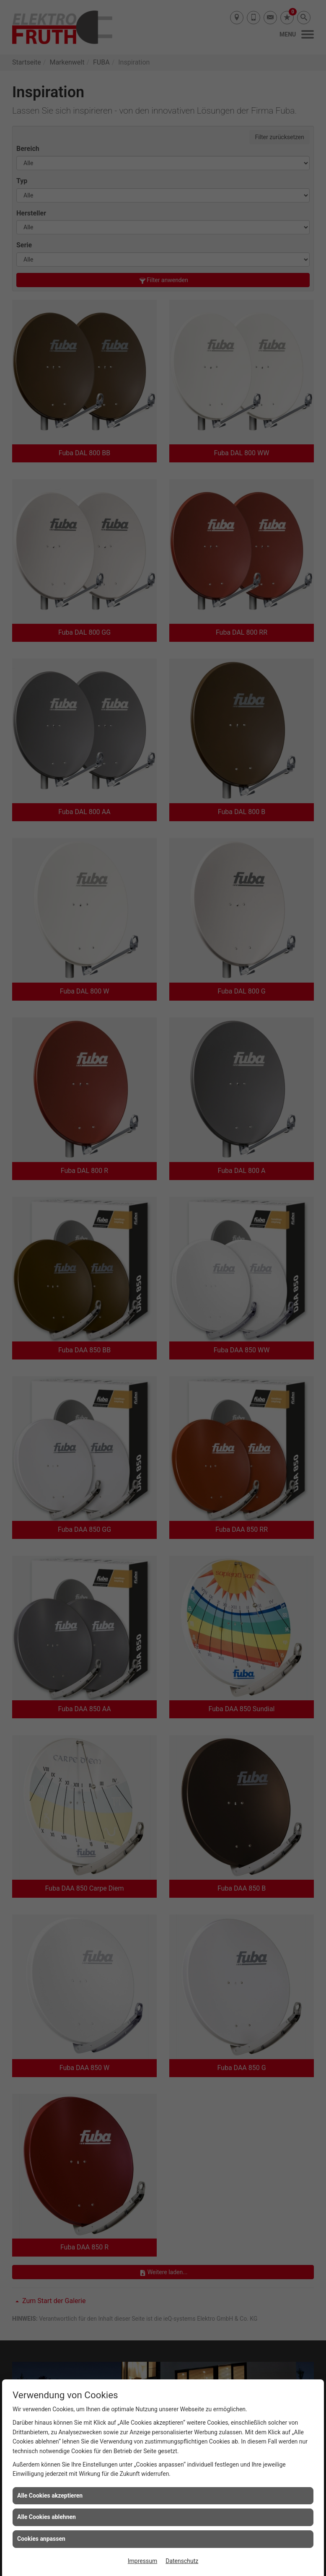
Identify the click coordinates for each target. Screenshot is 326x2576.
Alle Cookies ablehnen (46, 2517)
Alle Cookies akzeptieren (50, 2495)
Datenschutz (182, 2561)
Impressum (142, 2561)
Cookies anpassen (41, 2538)
